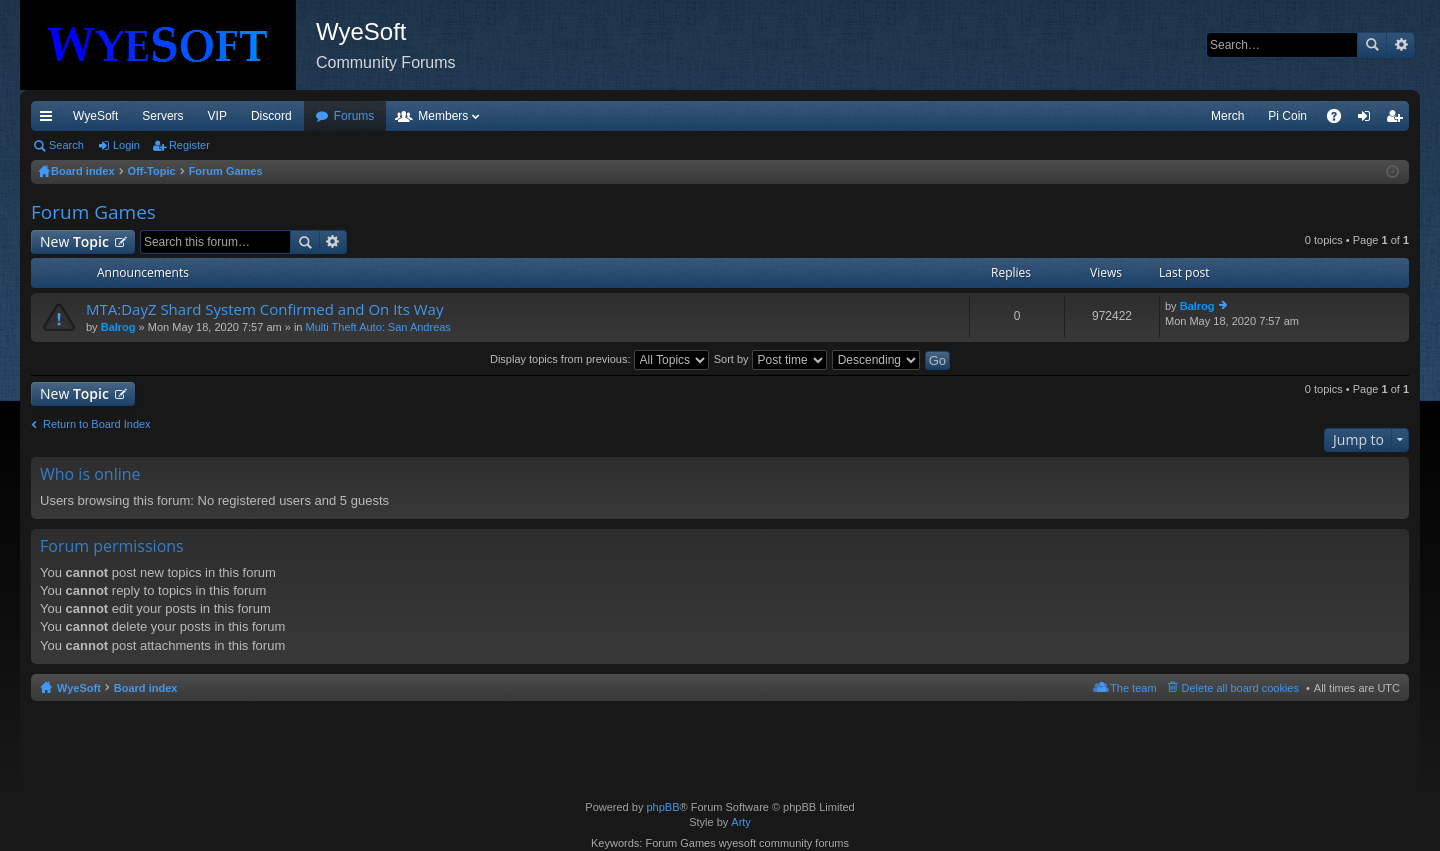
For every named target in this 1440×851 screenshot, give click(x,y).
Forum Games (93, 212)
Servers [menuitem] (162, 116)
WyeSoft (95, 116)
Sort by (770, 359)
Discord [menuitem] (271, 116)
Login (126, 145)
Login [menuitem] (1368, 120)
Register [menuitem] (1398, 120)
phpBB (662, 807)
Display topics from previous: (599, 359)
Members (443, 116)
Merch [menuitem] (1227, 116)
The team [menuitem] (1133, 688)
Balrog (118, 327)
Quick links (50, 120)
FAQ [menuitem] (1340, 120)
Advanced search (1400, 45)
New (74, 241)
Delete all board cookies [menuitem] (1240, 688)
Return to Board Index (97, 424)
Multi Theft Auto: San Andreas (378, 327)
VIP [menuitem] (217, 116)
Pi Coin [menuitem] (1287, 116)
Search (1372, 45)
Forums (354, 116)
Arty (741, 822)
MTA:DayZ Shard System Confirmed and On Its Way (264, 309)
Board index (146, 688)
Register (189, 145)
